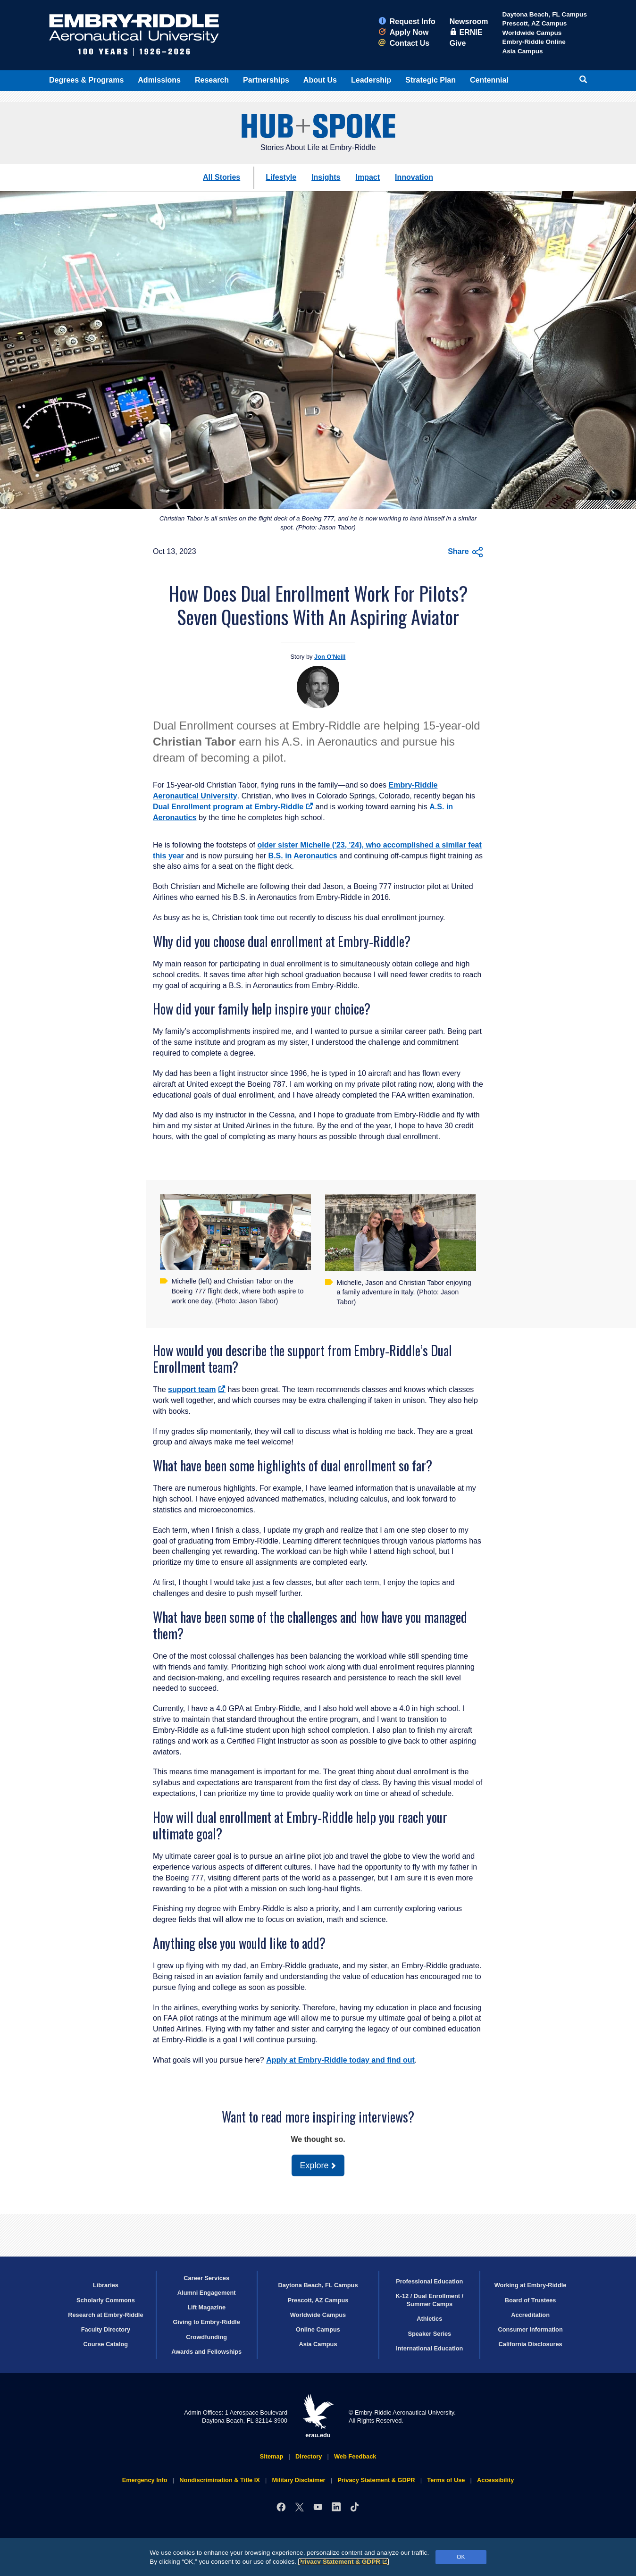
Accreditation (530, 2314)
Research (212, 80)
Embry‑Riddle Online (533, 41)
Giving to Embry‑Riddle (206, 2321)
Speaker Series (429, 2333)
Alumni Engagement (206, 2292)
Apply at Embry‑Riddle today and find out (340, 2060)
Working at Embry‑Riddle (530, 2285)
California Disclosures (530, 2344)
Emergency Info (144, 2480)
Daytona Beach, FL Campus (544, 14)
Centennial (489, 80)
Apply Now (403, 32)
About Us (320, 80)
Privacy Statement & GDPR (343, 2561)
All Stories (221, 177)
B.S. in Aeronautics (302, 856)
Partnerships (266, 80)
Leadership (371, 80)
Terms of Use (446, 2480)
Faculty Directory (106, 2329)
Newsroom (469, 21)
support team (197, 1389)
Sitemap (272, 2456)
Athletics (429, 2318)
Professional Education (429, 2281)
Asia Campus (522, 51)
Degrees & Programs (86, 80)
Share (465, 552)
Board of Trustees (530, 2300)
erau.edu (318, 2416)
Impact (367, 177)
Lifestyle (281, 177)
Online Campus (318, 2329)
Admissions (159, 80)
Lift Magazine (206, 2307)
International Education (429, 2348)
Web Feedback (355, 2456)
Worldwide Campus (531, 32)
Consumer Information (530, 2329)
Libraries (105, 2285)
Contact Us (403, 43)
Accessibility (495, 2480)
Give (458, 43)
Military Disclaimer (298, 2480)
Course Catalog (106, 2344)
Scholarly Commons (105, 2300)
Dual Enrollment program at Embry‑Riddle (233, 807)
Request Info (406, 21)
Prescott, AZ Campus (534, 23)
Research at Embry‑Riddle (105, 2314)
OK (461, 2557)
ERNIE (466, 32)
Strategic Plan (430, 80)
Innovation (414, 177)
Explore (314, 2165)
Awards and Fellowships (206, 2351)
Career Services (206, 2278)
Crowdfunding (206, 2337)
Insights (325, 177)
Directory (308, 2456)
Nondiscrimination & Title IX (219, 2480)
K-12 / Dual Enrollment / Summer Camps (429, 2299)
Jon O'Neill (329, 656)
